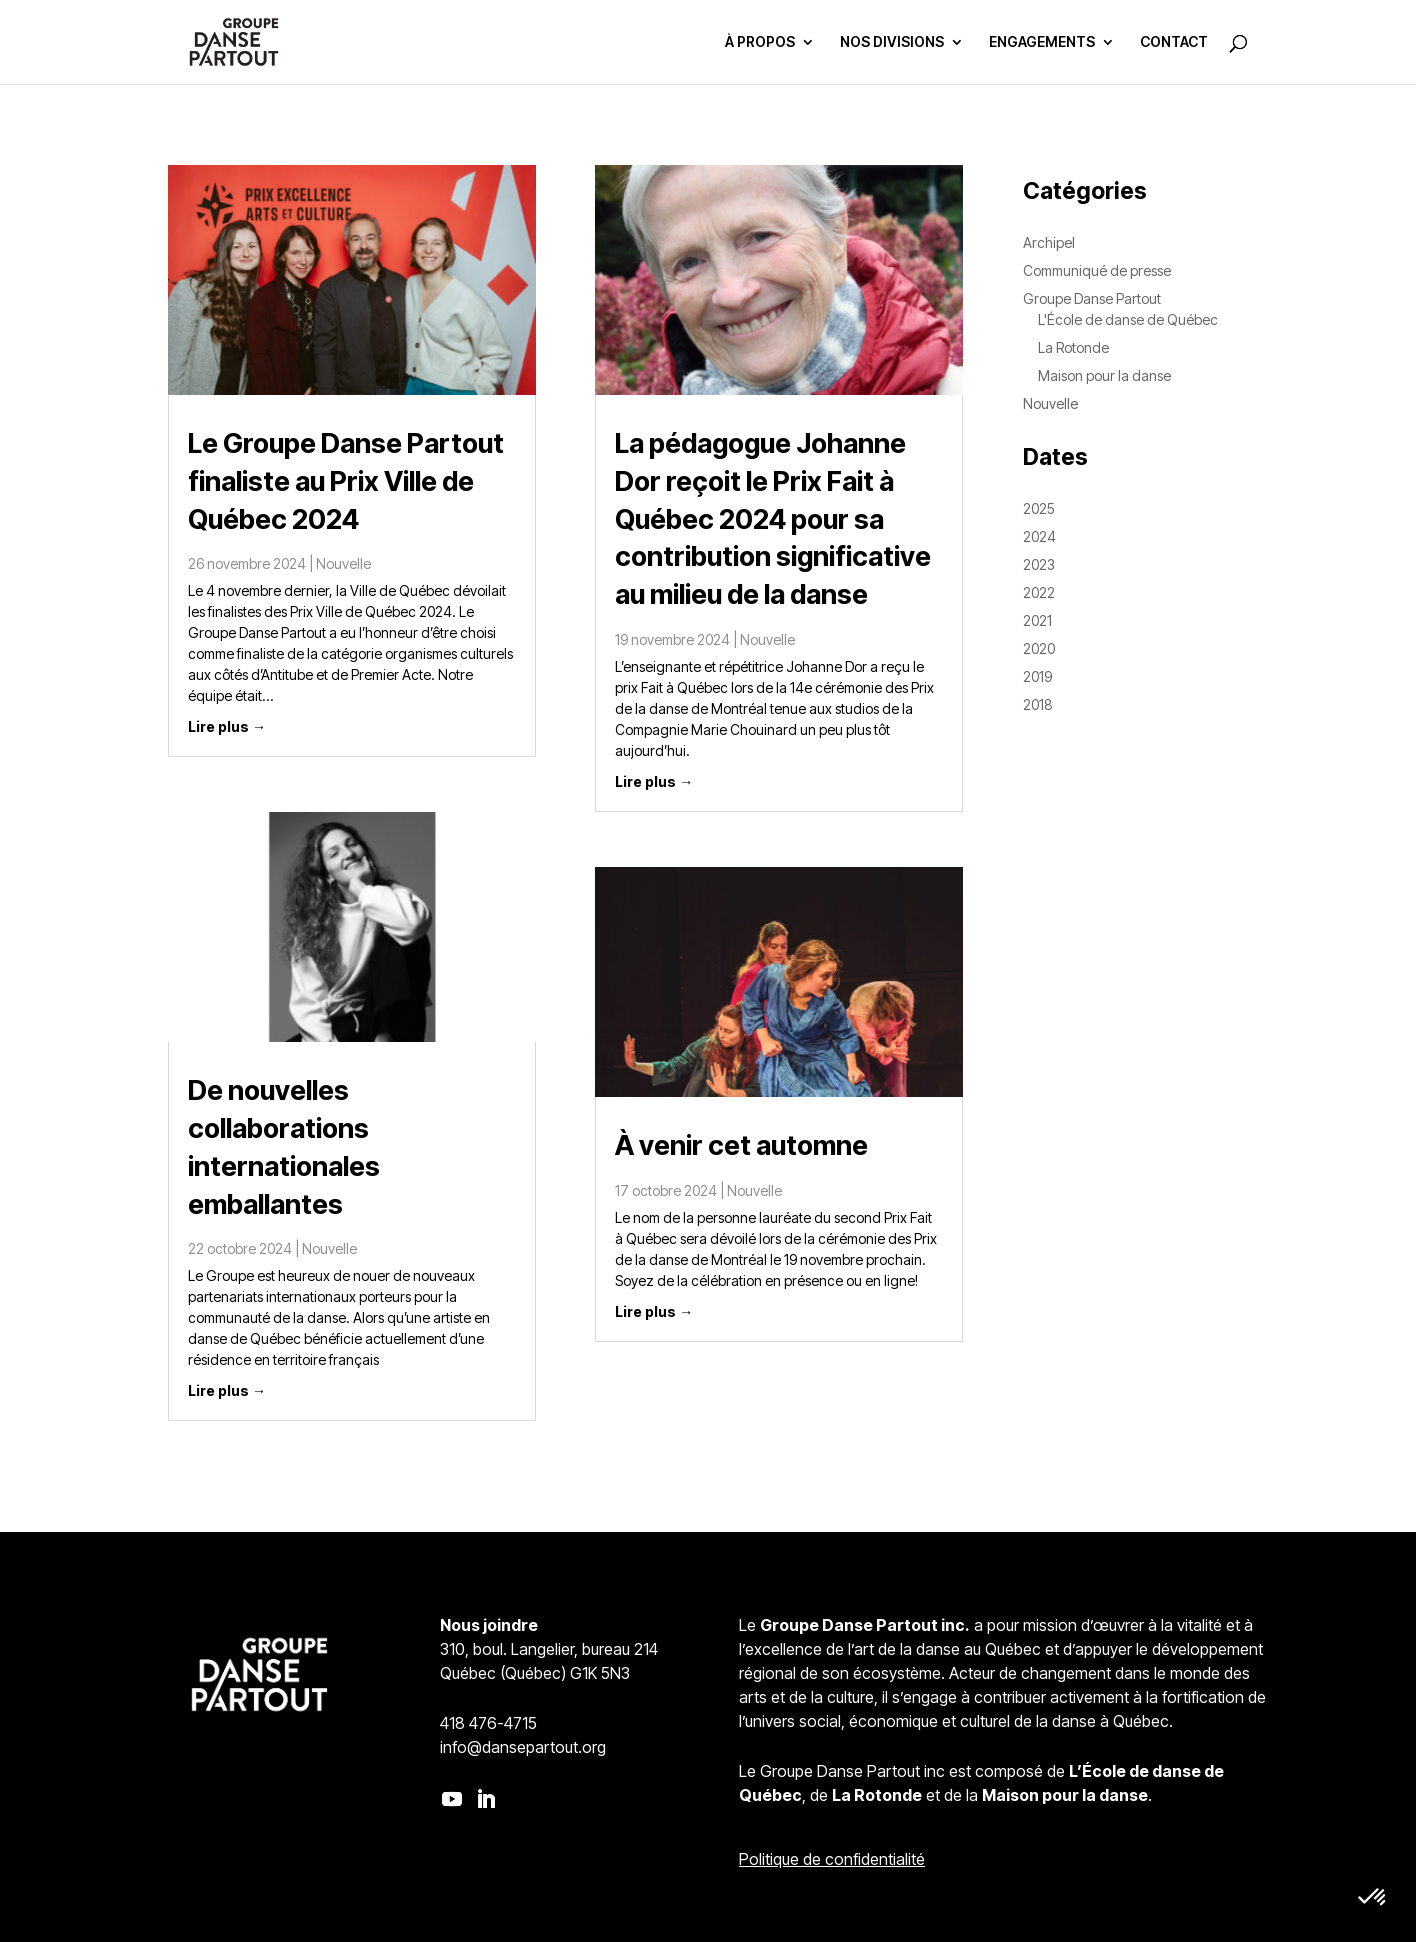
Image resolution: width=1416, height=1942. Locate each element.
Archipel (1049, 242)
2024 (1039, 536)
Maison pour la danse (1104, 375)
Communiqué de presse (1097, 270)
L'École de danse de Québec (1128, 319)
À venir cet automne (741, 1145)
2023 (1039, 564)
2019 (1037, 676)
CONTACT (1174, 42)
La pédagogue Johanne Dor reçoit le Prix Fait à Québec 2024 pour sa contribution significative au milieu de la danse (773, 519)
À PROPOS (760, 42)
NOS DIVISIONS (892, 42)
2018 (1038, 704)
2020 (1039, 648)
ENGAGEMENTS (1042, 42)
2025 (1039, 508)
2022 (1039, 592)
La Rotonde (1073, 347)
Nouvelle (343, 563)
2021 (1037, 620)
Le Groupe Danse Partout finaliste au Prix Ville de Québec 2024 (346, 481)
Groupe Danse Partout (1092, 298)
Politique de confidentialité (832, 1859)
